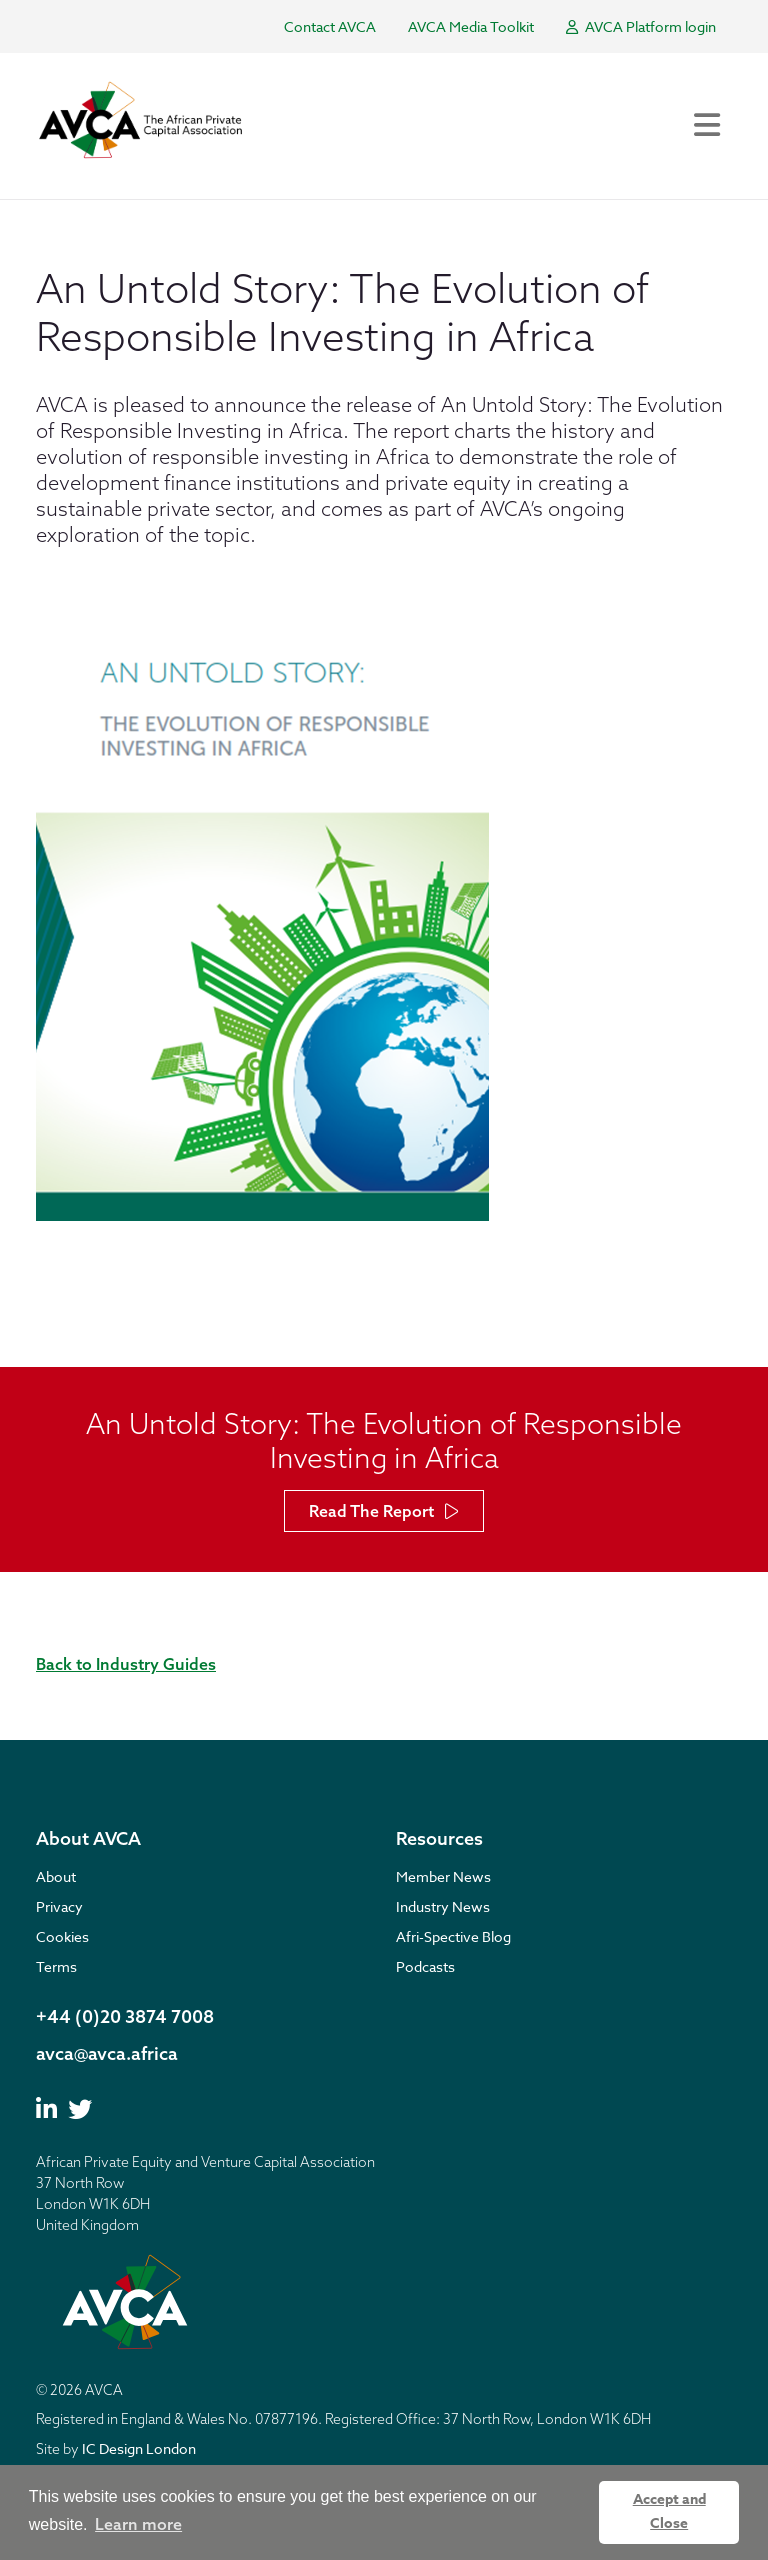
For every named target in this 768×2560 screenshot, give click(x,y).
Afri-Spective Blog (453, 1936)
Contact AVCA (330, 26)
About (56, 1876)
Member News (443, 1876)
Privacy (59, 1906)
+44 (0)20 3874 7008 (125, 2016)
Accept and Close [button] (669, 2511)
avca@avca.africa (107, 2053)
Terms (56, 1966)
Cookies (62, 1936)
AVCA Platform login (641, 26)
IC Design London (139, 2448)
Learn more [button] (138, 2524)
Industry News (443, 1906)
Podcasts (425, 1966)
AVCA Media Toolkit (471, 26)
